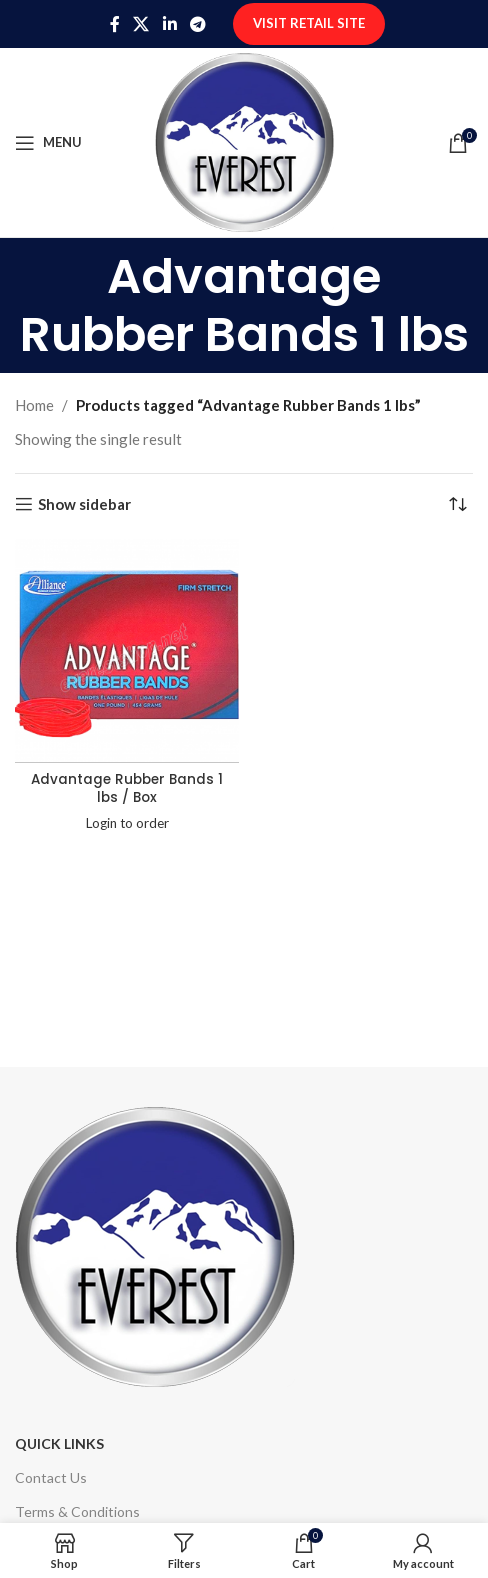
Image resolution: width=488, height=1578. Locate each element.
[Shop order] (458, 504)
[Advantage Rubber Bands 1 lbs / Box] (127, 651)
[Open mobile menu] (48, 143)
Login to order (127, 823)
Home (34, 405)
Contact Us (51, 1477)
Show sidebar (84, 504)
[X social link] (141, 24)
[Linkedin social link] (169, 24)
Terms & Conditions (77, 1511)
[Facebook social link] (114, 24)
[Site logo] (244, 140)
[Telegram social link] (197, 24)
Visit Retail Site (309, 23)
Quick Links (59, 1443)
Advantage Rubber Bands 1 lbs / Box (127, 789)
